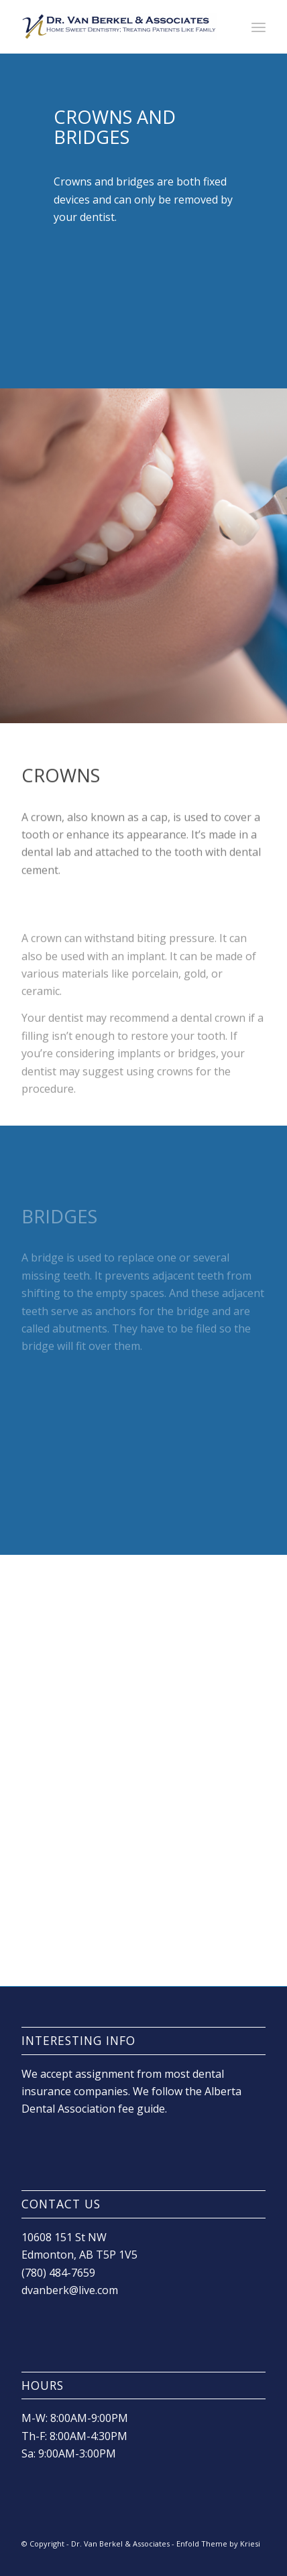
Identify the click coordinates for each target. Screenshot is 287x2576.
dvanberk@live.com (69, 2290)
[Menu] (258, 27)
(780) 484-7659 (58, 2272)
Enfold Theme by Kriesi (218, 2544)
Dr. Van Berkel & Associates (120, 2544)
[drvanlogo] (119, 27)
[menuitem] (258, 27)
